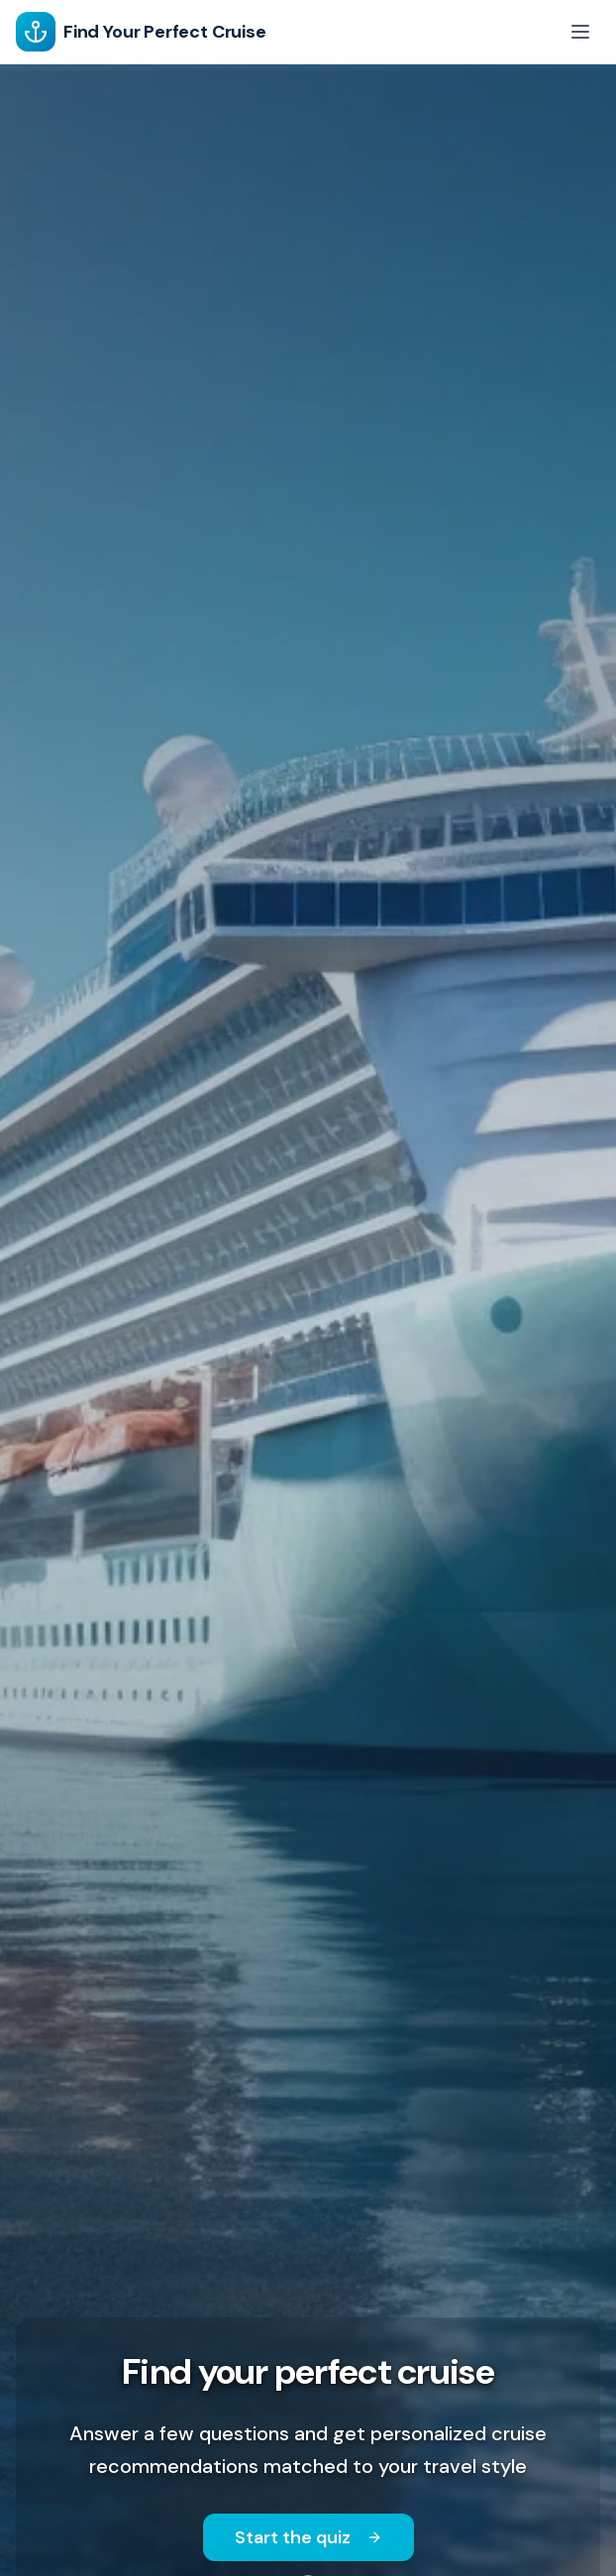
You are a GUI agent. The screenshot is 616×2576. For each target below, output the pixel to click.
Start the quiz (308, 2537)
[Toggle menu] (580, 32)
